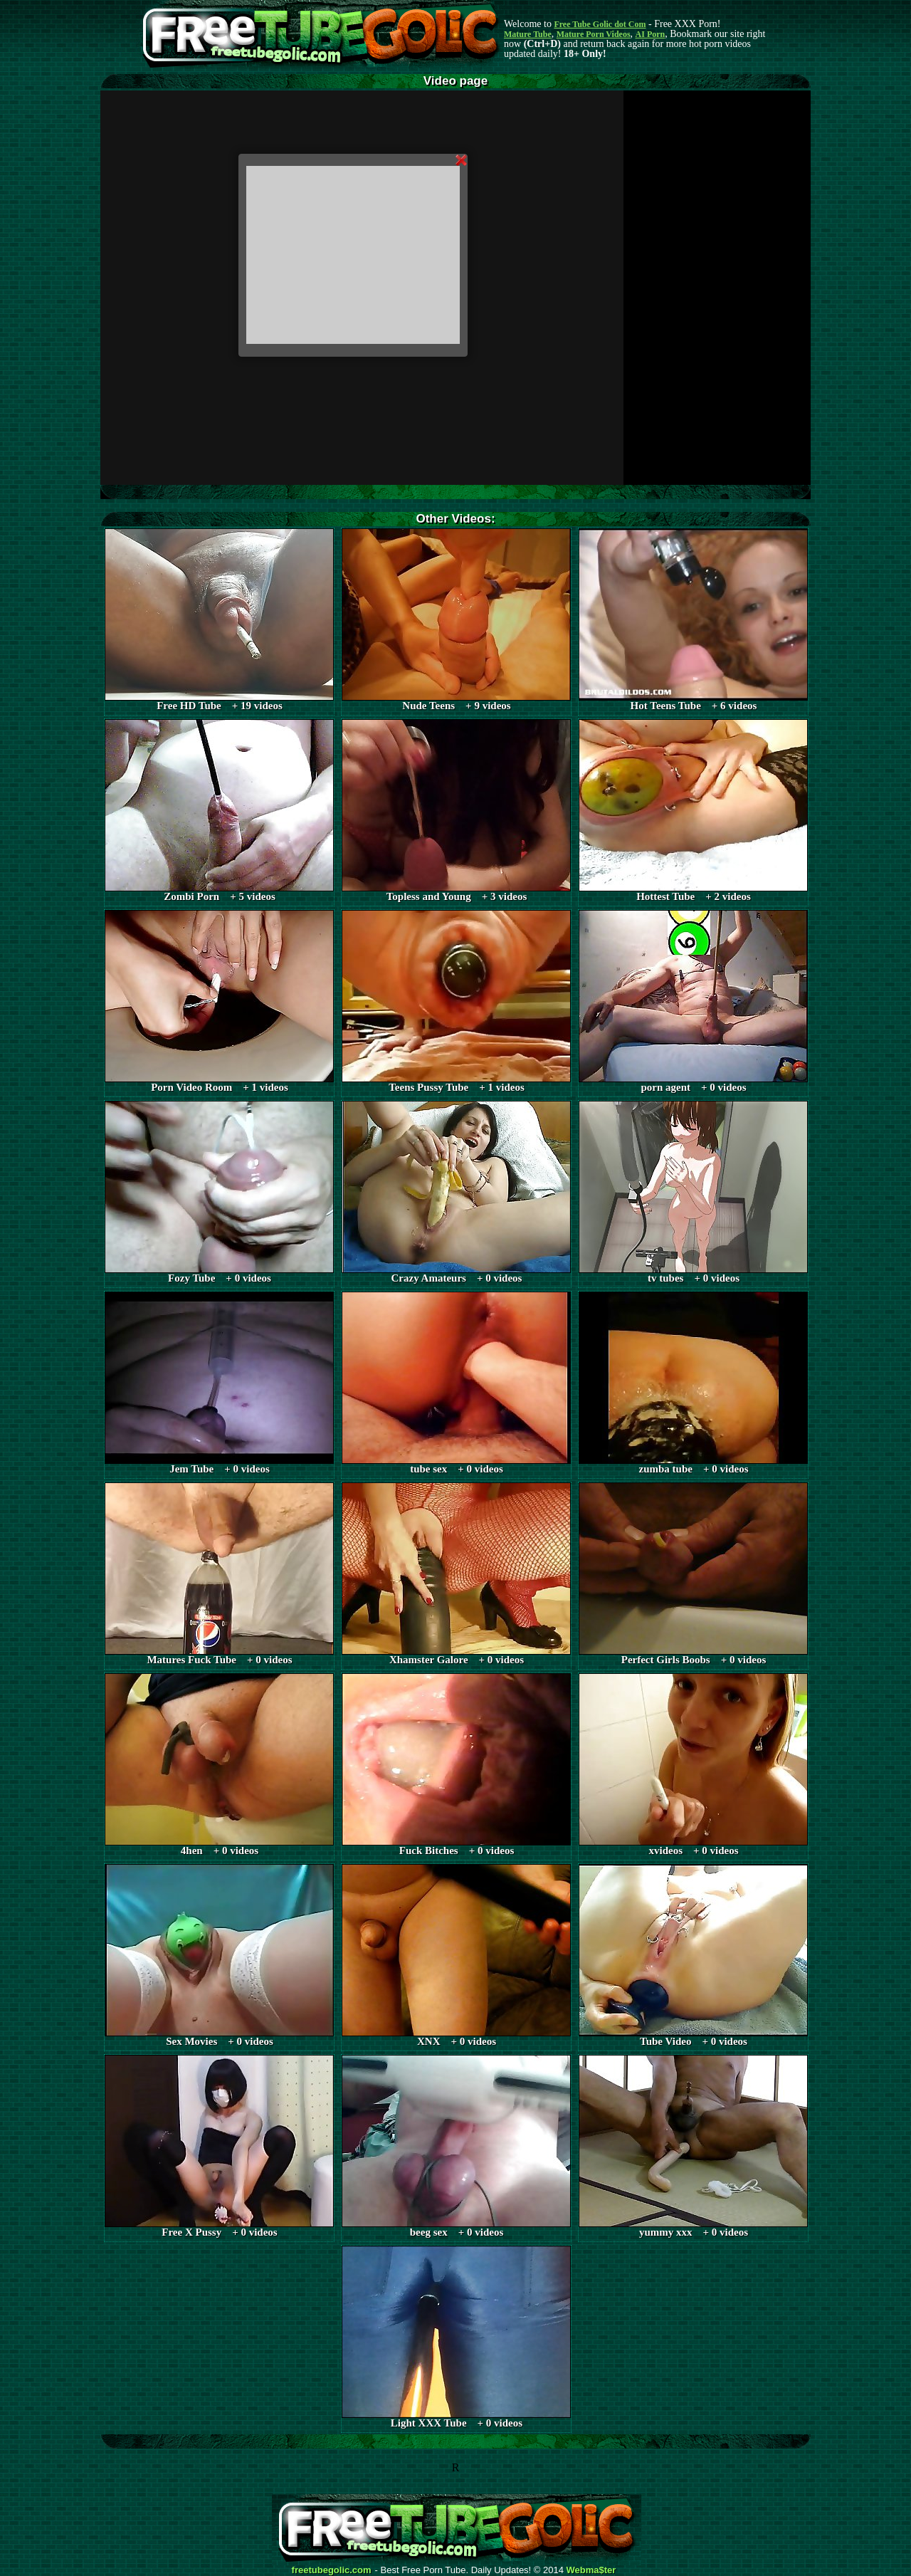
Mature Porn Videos (594, 34)
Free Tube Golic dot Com (600, 24)
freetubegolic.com (332, 2570)
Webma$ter (591, 2570)
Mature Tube (528, 34)
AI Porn (650, 34)
